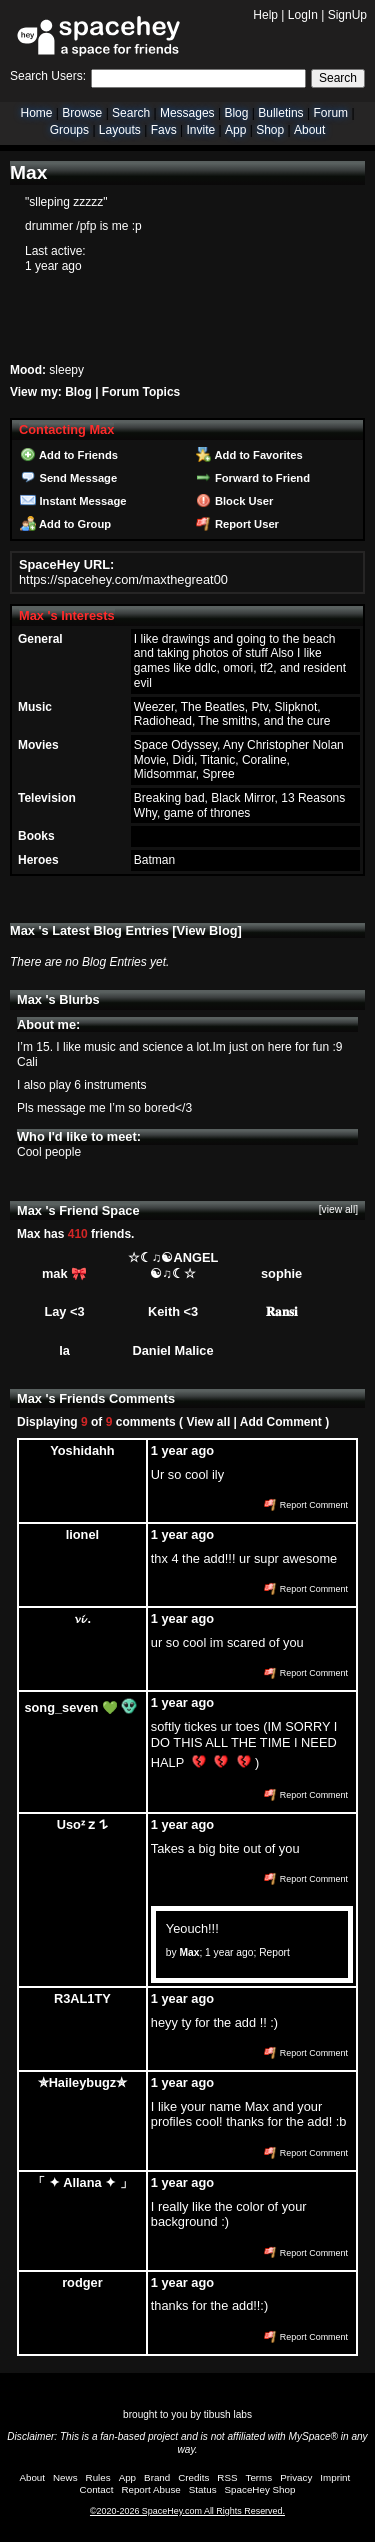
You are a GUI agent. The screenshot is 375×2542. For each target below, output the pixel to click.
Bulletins (280, 113)
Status (203, 2489)
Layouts (120, 130)
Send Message (68, 478)
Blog (236, 113)
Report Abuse (150, 2489)
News (65, 2477)
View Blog (207, 930)
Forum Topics (141, 392)
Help (265, 15)
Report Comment (306, 1505)
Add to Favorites (249, 455)
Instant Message (73, 501)
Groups (69, 130)
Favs (164, 130)
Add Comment (281, 1422)
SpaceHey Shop (260, 2489)
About (309, 130)
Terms (259, 2477)
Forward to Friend (253, 478)
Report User (237, 524)
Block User (235, 501)
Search (338, 78)
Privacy (296, 2477)
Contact (97, 2489)
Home (36, 113)
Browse (82, 113)
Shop (270, 130)
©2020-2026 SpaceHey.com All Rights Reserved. (187, 2511)
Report (274, 1952)
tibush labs (228, 2414)
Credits (193, 2477)
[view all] (338, 1209)
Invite (200, 130)
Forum (330, 113)
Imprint (335, 2477)
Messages (187, 113)
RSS (227, 2477)
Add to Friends (69, 455)
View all (208, 1422)
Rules (98, 2477)
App (235, 130)
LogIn (303, 15)
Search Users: (48, 76)
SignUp (347, 15)
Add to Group (65, 524)
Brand (157, 2477)
